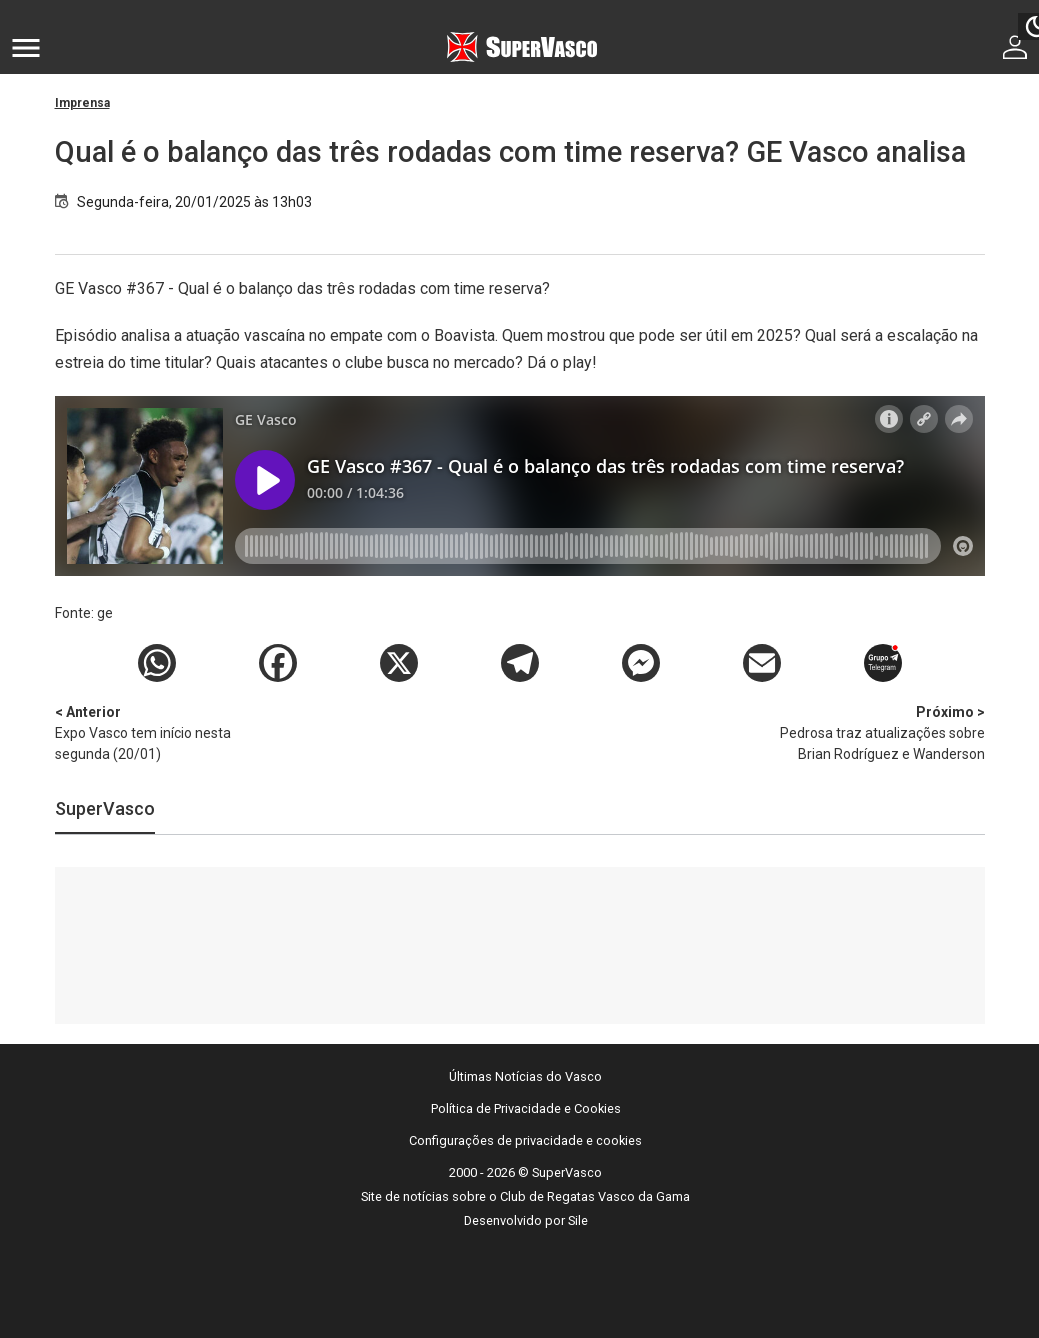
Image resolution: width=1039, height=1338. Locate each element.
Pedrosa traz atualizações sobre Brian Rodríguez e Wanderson (880, 732)
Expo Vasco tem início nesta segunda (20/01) (160, 732)
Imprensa (82, 103)
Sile (578, 1220)
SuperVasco (105, 808)
